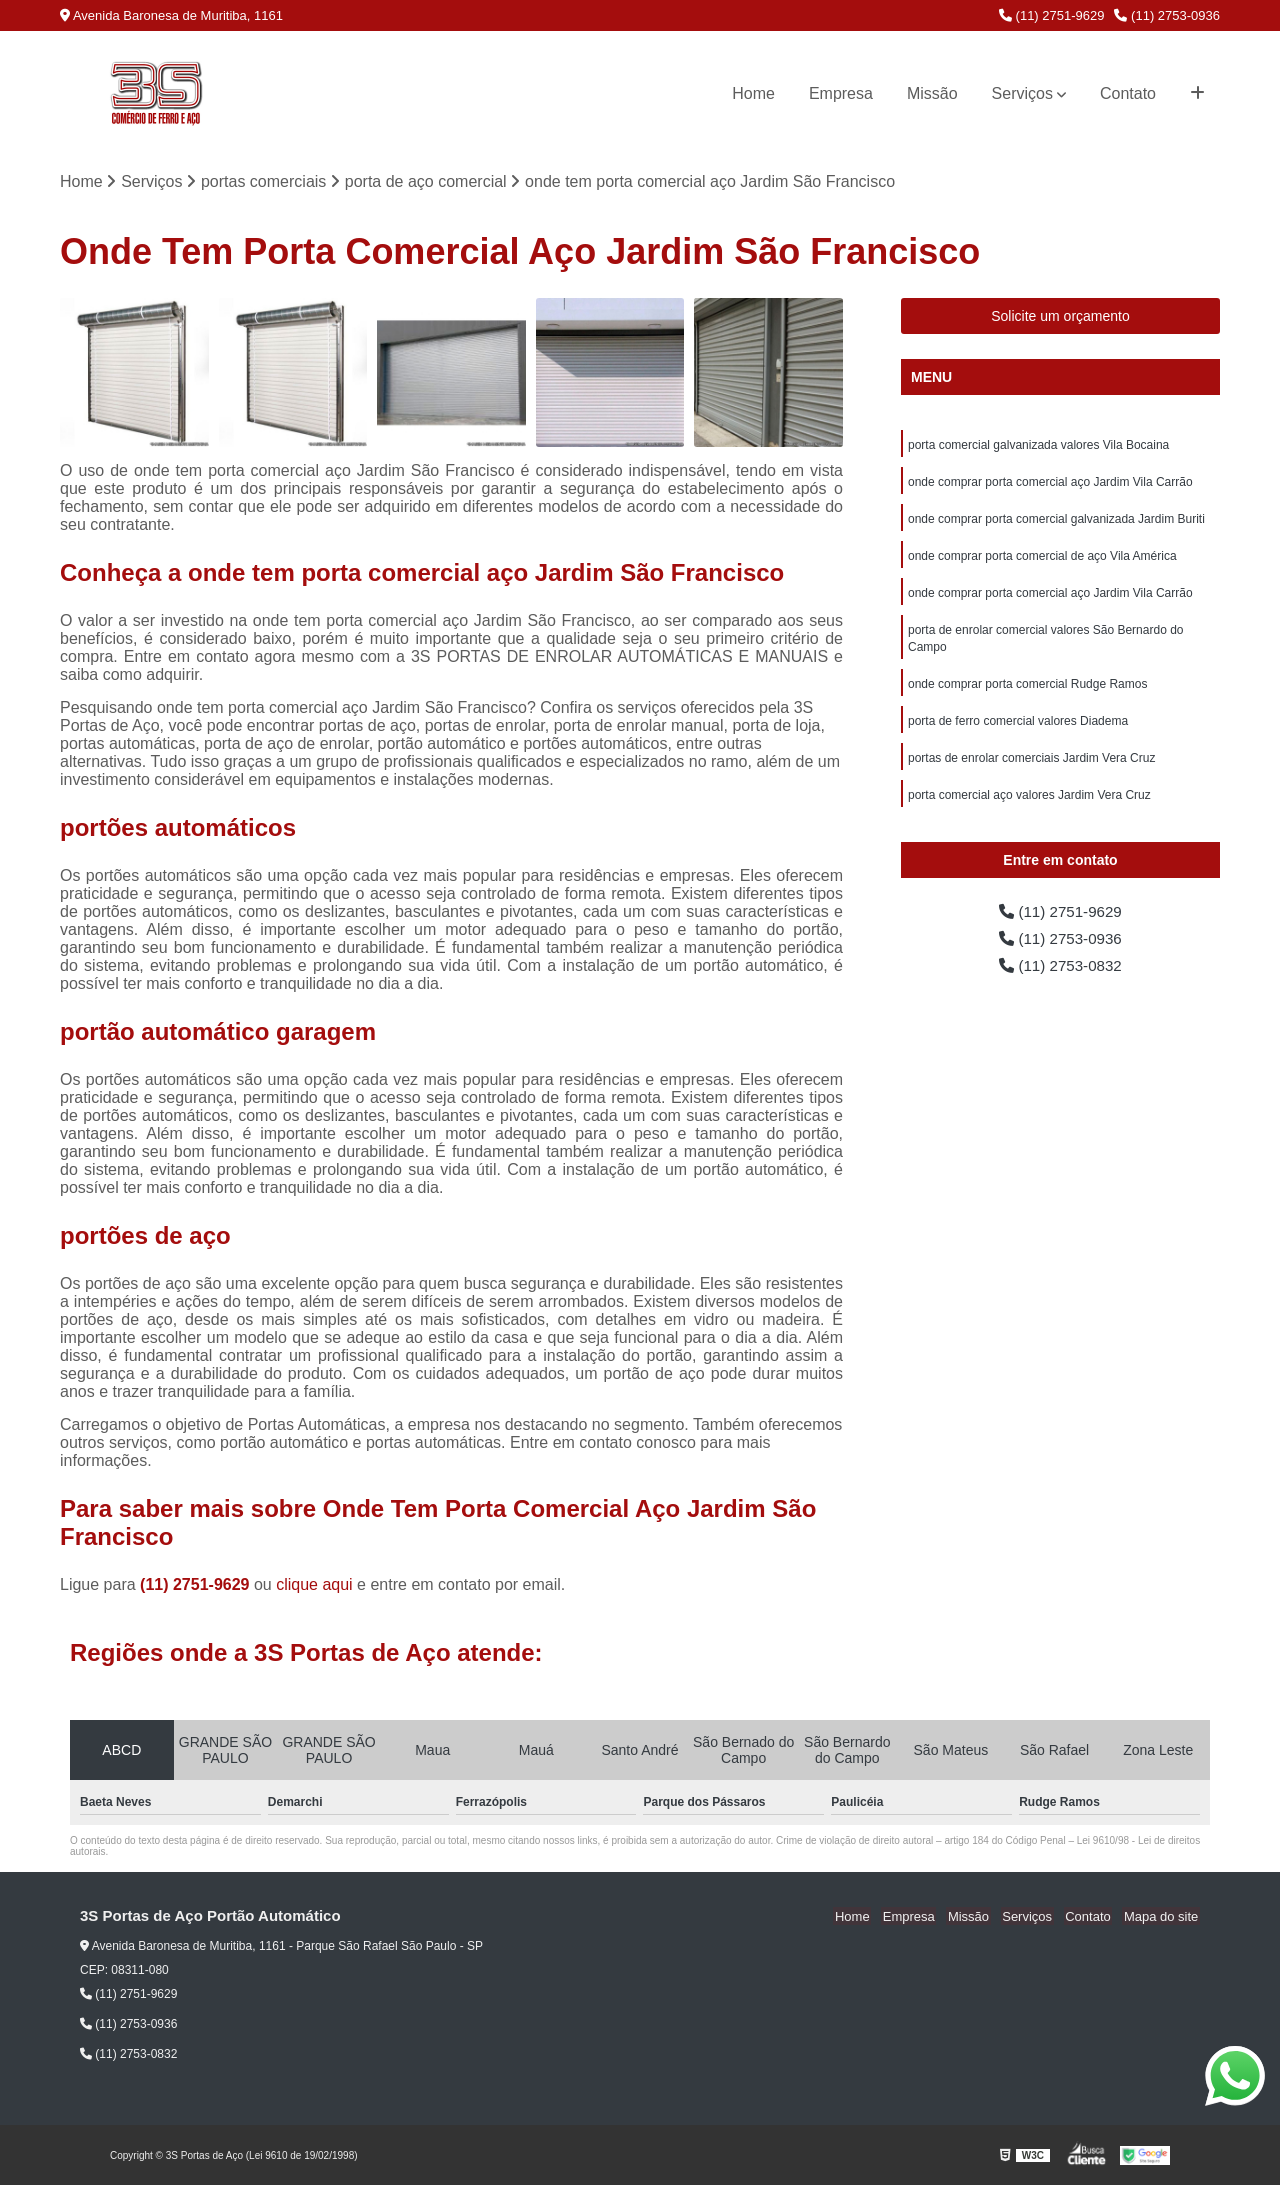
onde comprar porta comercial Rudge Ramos (1027, 692)
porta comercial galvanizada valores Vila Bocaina (1038, 446)
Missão (932, 93)
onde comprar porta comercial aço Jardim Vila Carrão (1050, 484)
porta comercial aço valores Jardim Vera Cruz (1029, 806)
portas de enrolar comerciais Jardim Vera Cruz (1031, 768)
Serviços (1022, 93)
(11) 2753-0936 (1167, 15)
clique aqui (314, 1585)
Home (753, 93)
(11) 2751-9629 (1052, 15)
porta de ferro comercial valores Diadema (1018, 730)
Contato (1128, 93)
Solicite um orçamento (1060, 317)
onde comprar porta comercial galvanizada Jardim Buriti (1056, 522)
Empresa (841, 93)
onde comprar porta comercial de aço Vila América (1042, 560)
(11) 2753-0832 (1061, 971)
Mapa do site (1162, 1917)
